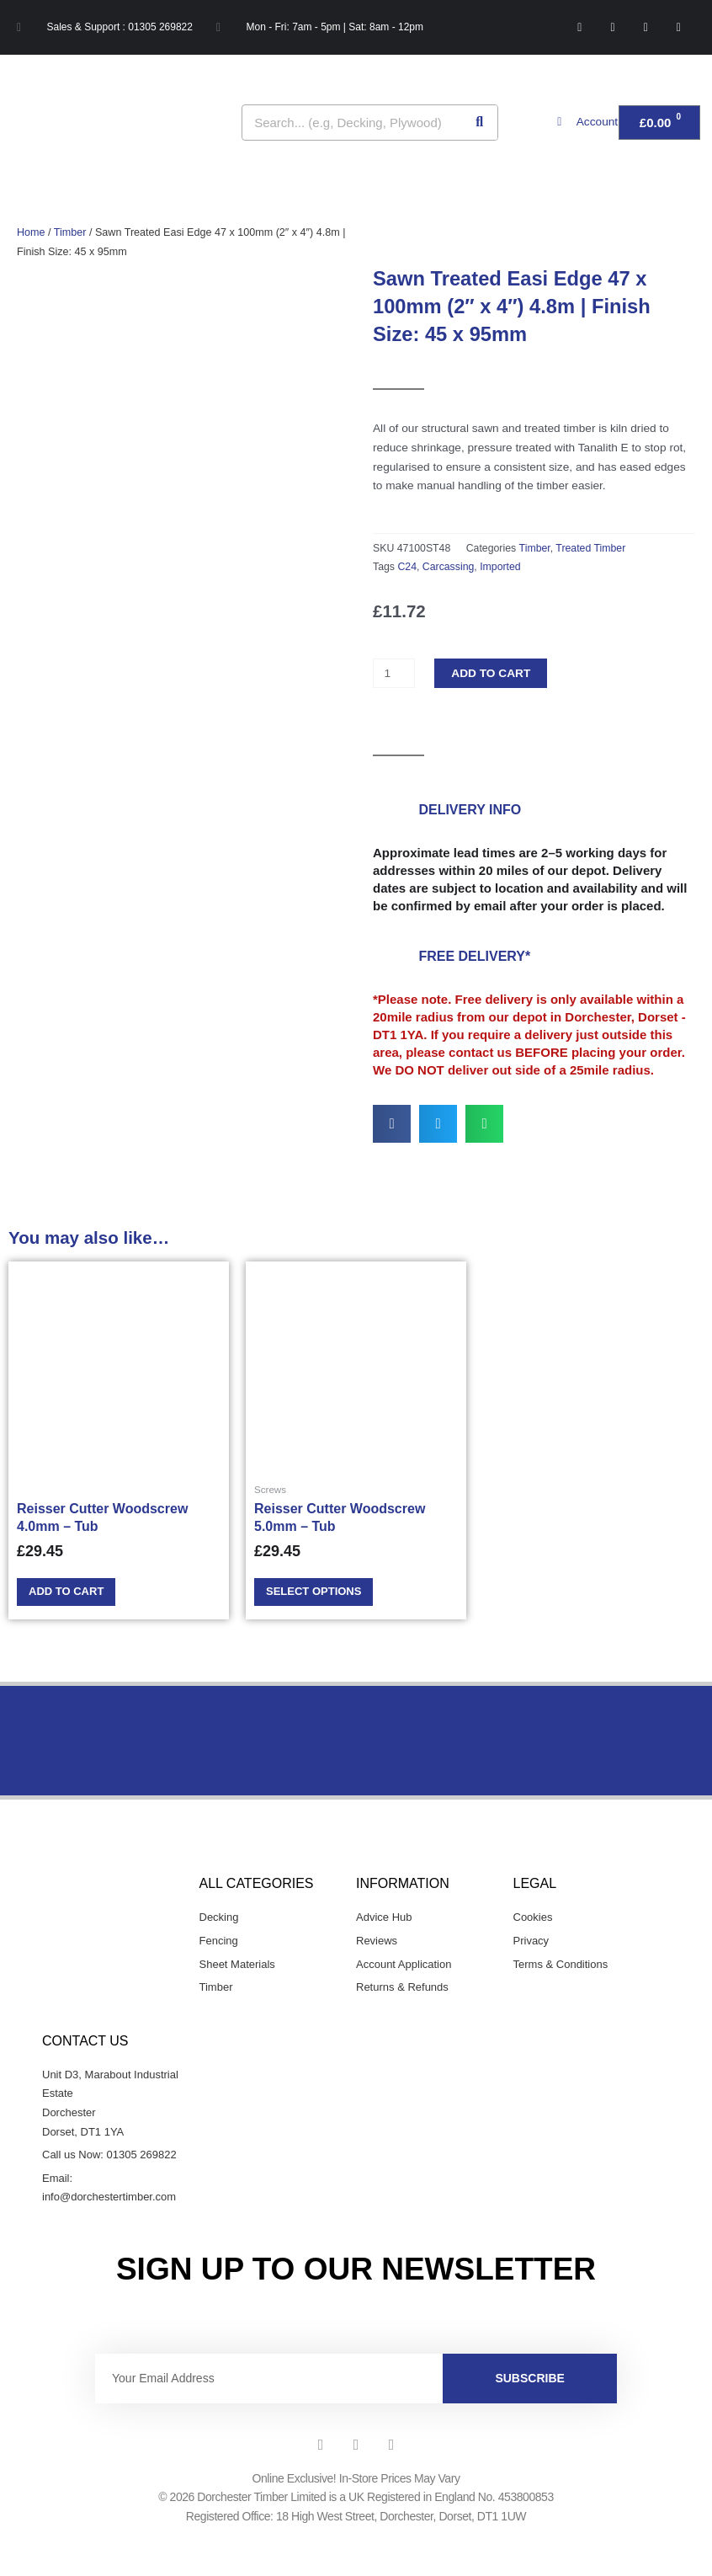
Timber (70, 232)
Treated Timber (590, 548)
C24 (407, 567)
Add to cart (490, 673)
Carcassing (448, 567)
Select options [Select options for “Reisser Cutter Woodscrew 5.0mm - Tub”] (318, 1593)
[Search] (479, 122)
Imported (500, 567)
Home (31, 232)
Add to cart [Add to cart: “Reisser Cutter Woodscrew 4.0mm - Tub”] (71, 1593)
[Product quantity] (394, 673)
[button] (392, 1124)
